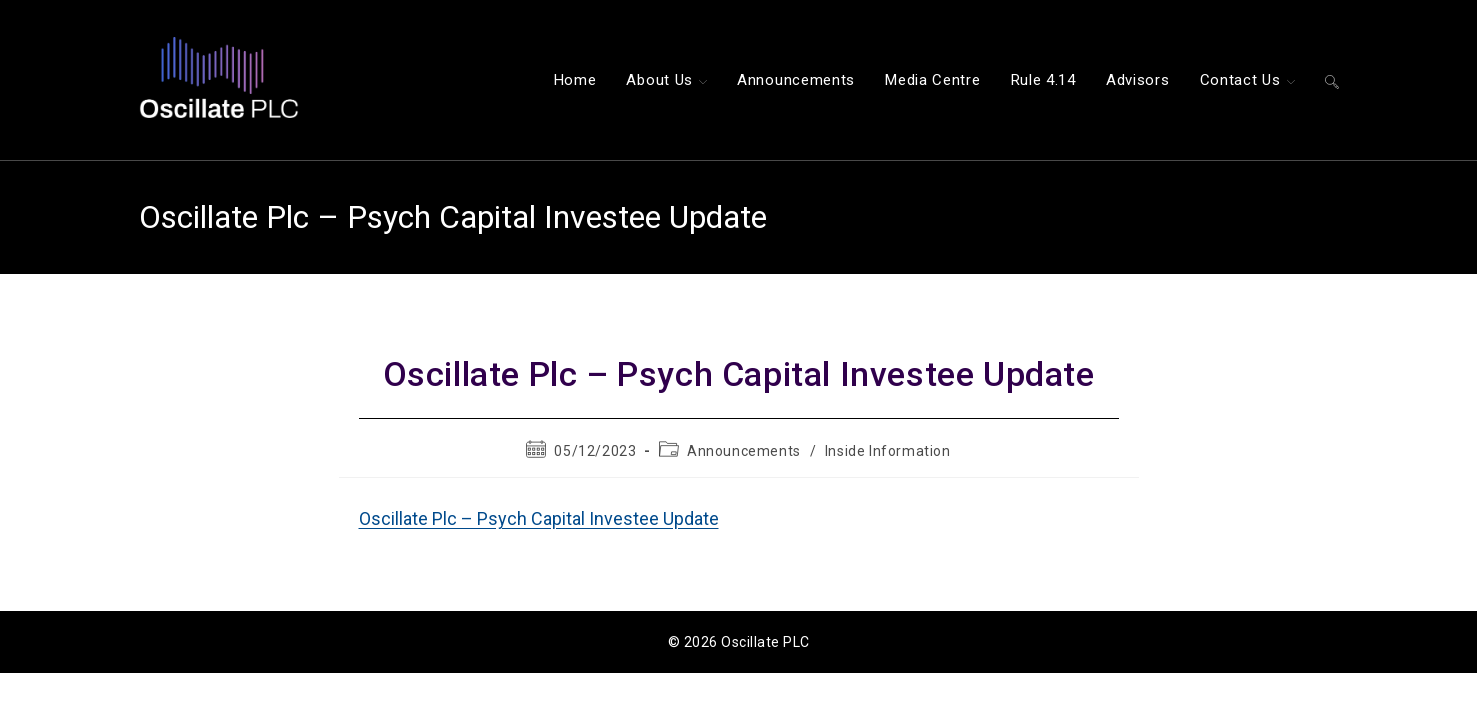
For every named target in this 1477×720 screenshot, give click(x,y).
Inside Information (888, 451)
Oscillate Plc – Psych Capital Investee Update (539, 518)
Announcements (744, 451)
